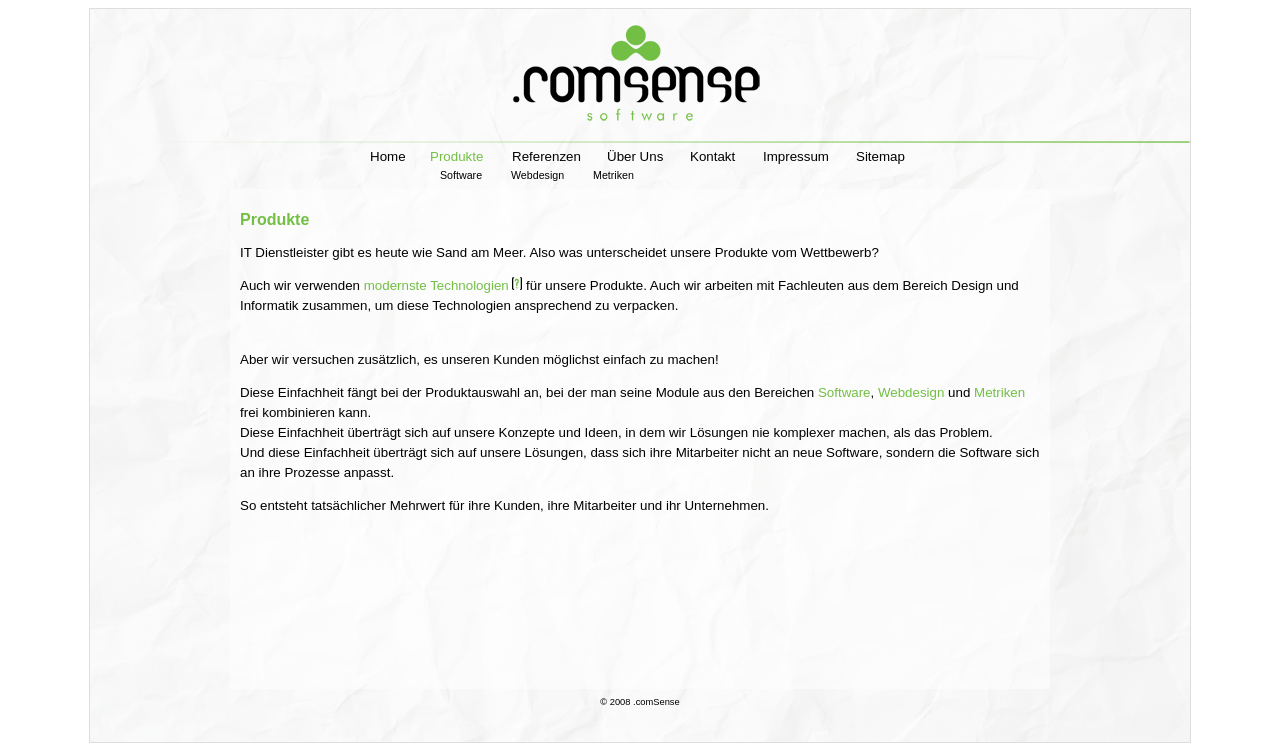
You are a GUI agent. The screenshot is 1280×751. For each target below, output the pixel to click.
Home (388, 156)
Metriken (613, 175)
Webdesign (546, 175)
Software (470, 175)
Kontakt (712, 156)
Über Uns (635, 156)
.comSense (656, 702)
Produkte (456, 164)
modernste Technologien (443, 285)
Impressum (796, 156)
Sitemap (880, 156)
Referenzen (546, 156)
